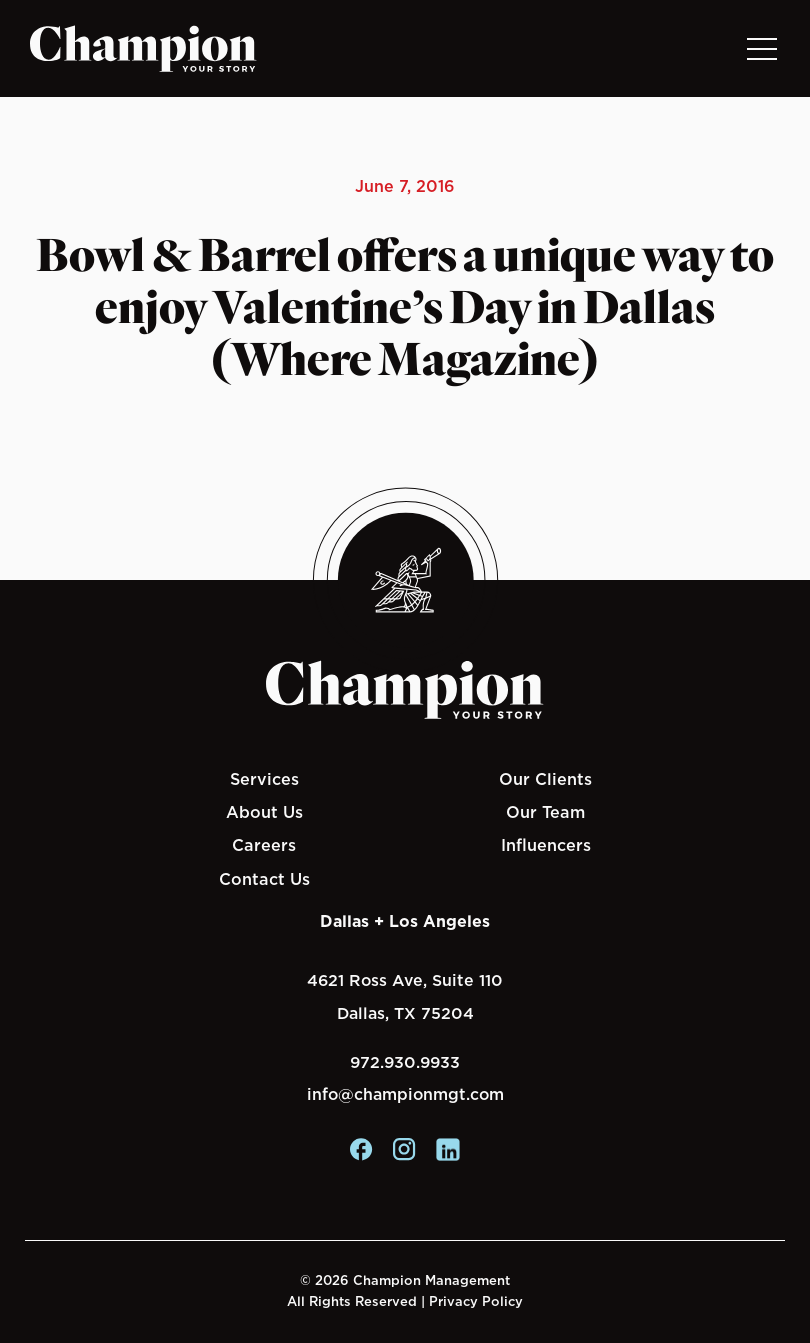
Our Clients (545, 779)
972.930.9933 (405, 1062)
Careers (264, 845)
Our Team (545, 812)
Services (264, 779)
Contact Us (264, 879)
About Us (264, 812)
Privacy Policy (476, 1301)
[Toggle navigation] (761, 48)
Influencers (546, 845)
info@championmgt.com (405, 1094)
